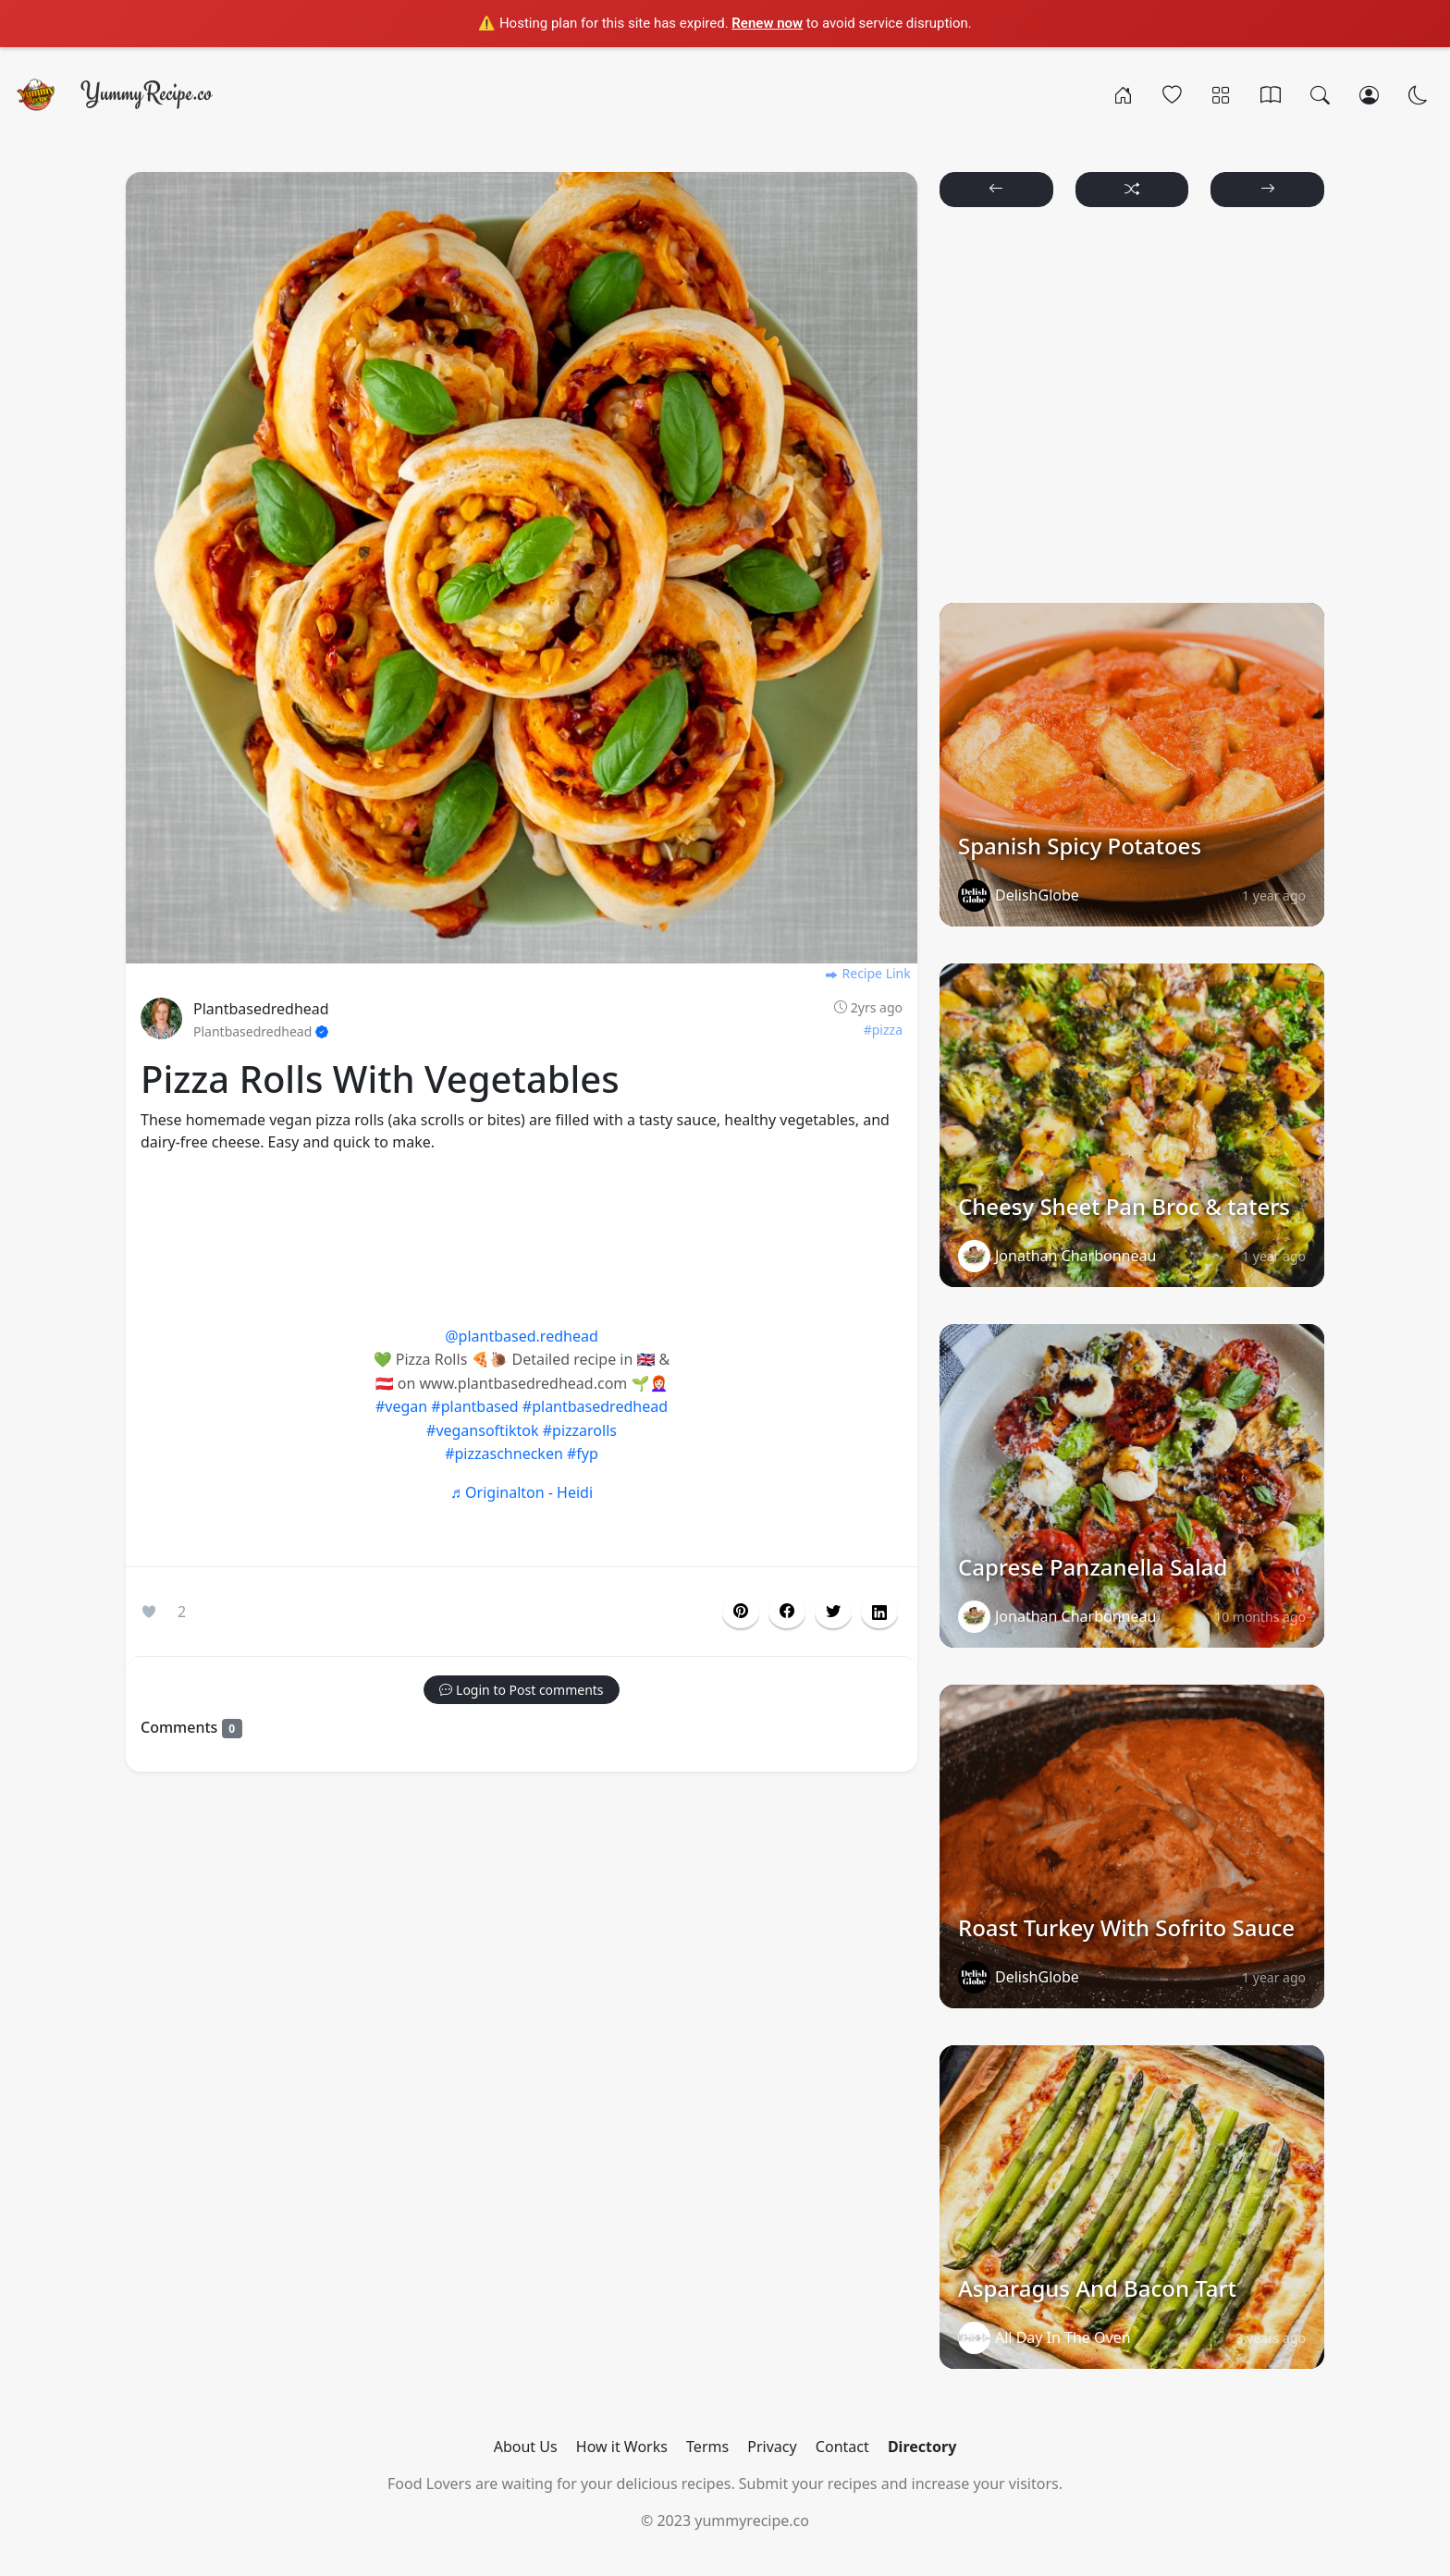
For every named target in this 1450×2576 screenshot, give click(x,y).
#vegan (401, 1406)
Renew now (767, 23)
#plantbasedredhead (595, 1406)
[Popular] (1172, 94)
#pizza (883, 1029)
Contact (842, 2446)
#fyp (582, 1453)
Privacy (771, 2446)
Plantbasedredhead (261, 1009)
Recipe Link (867, 973)
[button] (786, 1611)
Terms (707, 2446)
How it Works (622, 2446)
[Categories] (1221, 94)
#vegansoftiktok (482, 1430)
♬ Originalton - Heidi (521, 1492)
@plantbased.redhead (521, 1336)
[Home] (1123, 94)
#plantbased (474, 1406)
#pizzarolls (580, 1430)
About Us (526, 2446)
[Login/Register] (1369, 94)
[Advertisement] (522, 1234)
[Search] (1320, 94)
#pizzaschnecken (504, 1453)
